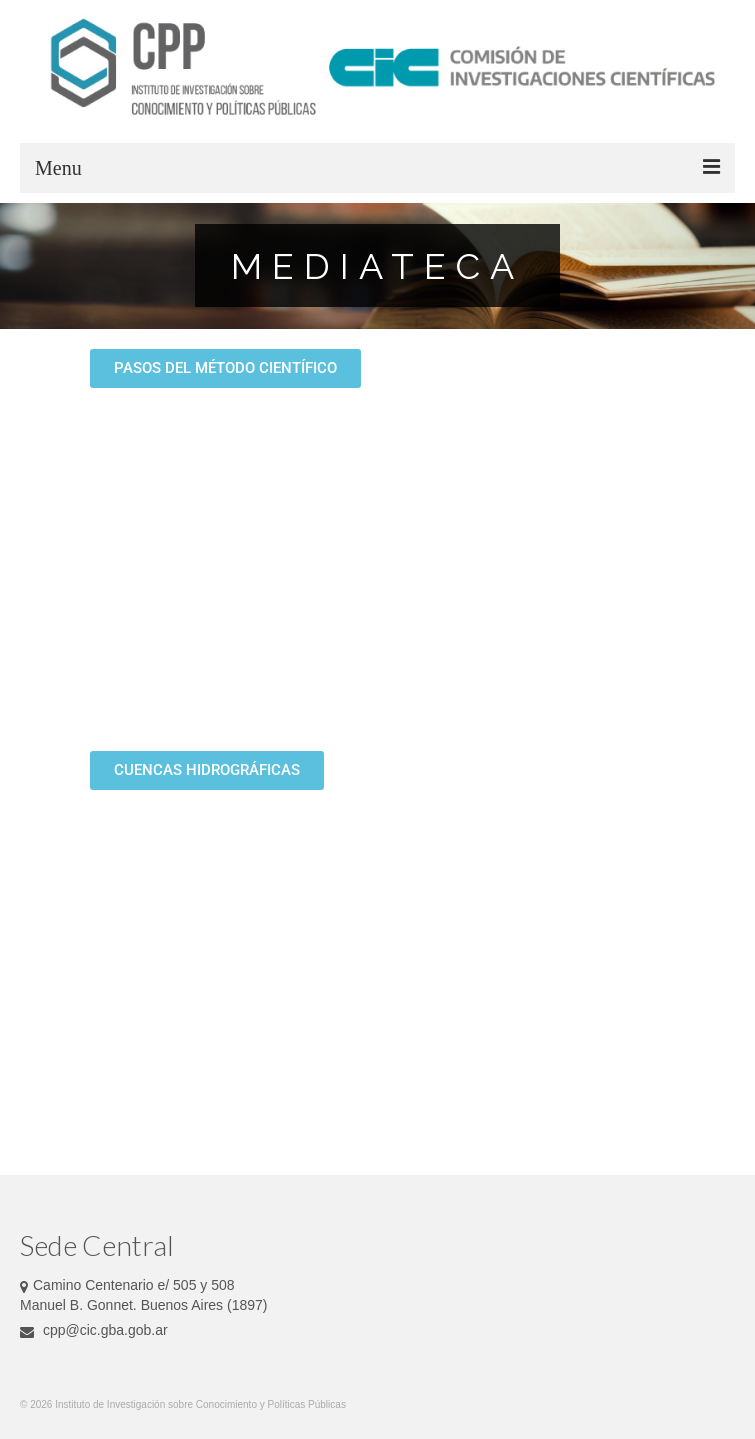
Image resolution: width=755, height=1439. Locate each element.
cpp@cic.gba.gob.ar (94, 1330)
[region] (377, 266)
